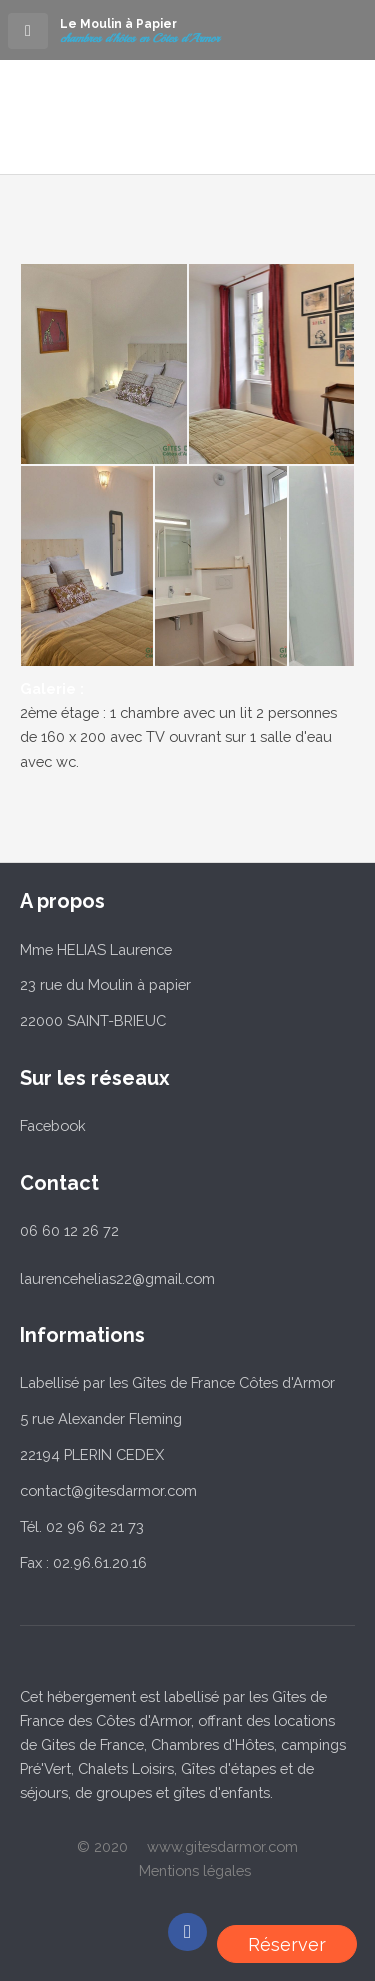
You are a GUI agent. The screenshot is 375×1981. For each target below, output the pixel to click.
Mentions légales (195, 1870)
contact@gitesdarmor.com (108, 1490)
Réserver (287, 1944)
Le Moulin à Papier (118, 24)
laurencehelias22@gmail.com (117, 1278)
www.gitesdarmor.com (222, 1846)
